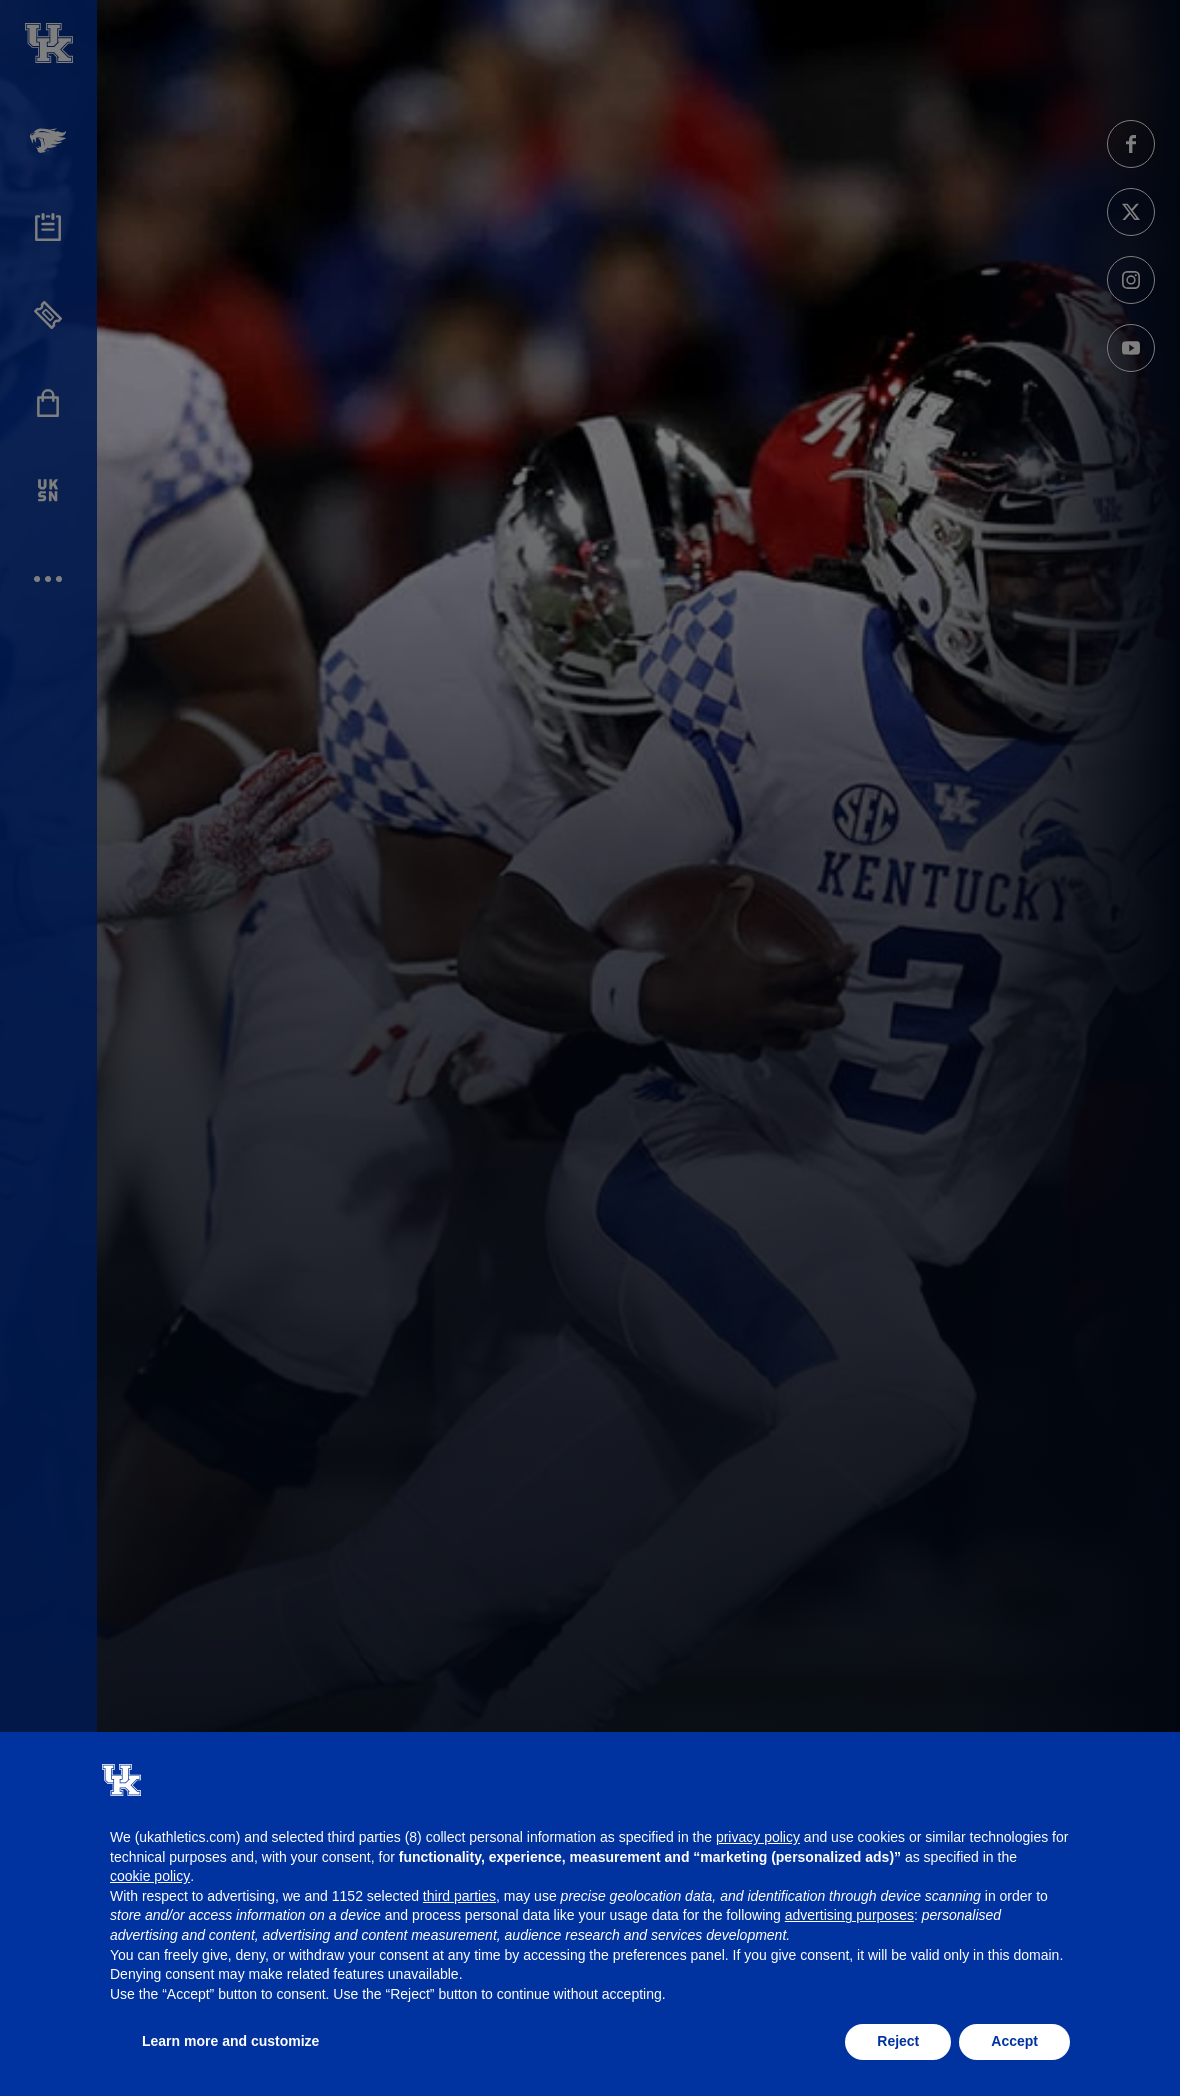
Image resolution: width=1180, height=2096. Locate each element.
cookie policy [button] (150, 1876)
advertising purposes (849, 1915)
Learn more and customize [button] (230, 2041)
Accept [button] (1014, 2041)
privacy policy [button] (758, 1837)
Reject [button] (898, 2041)
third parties (459, 1896)
